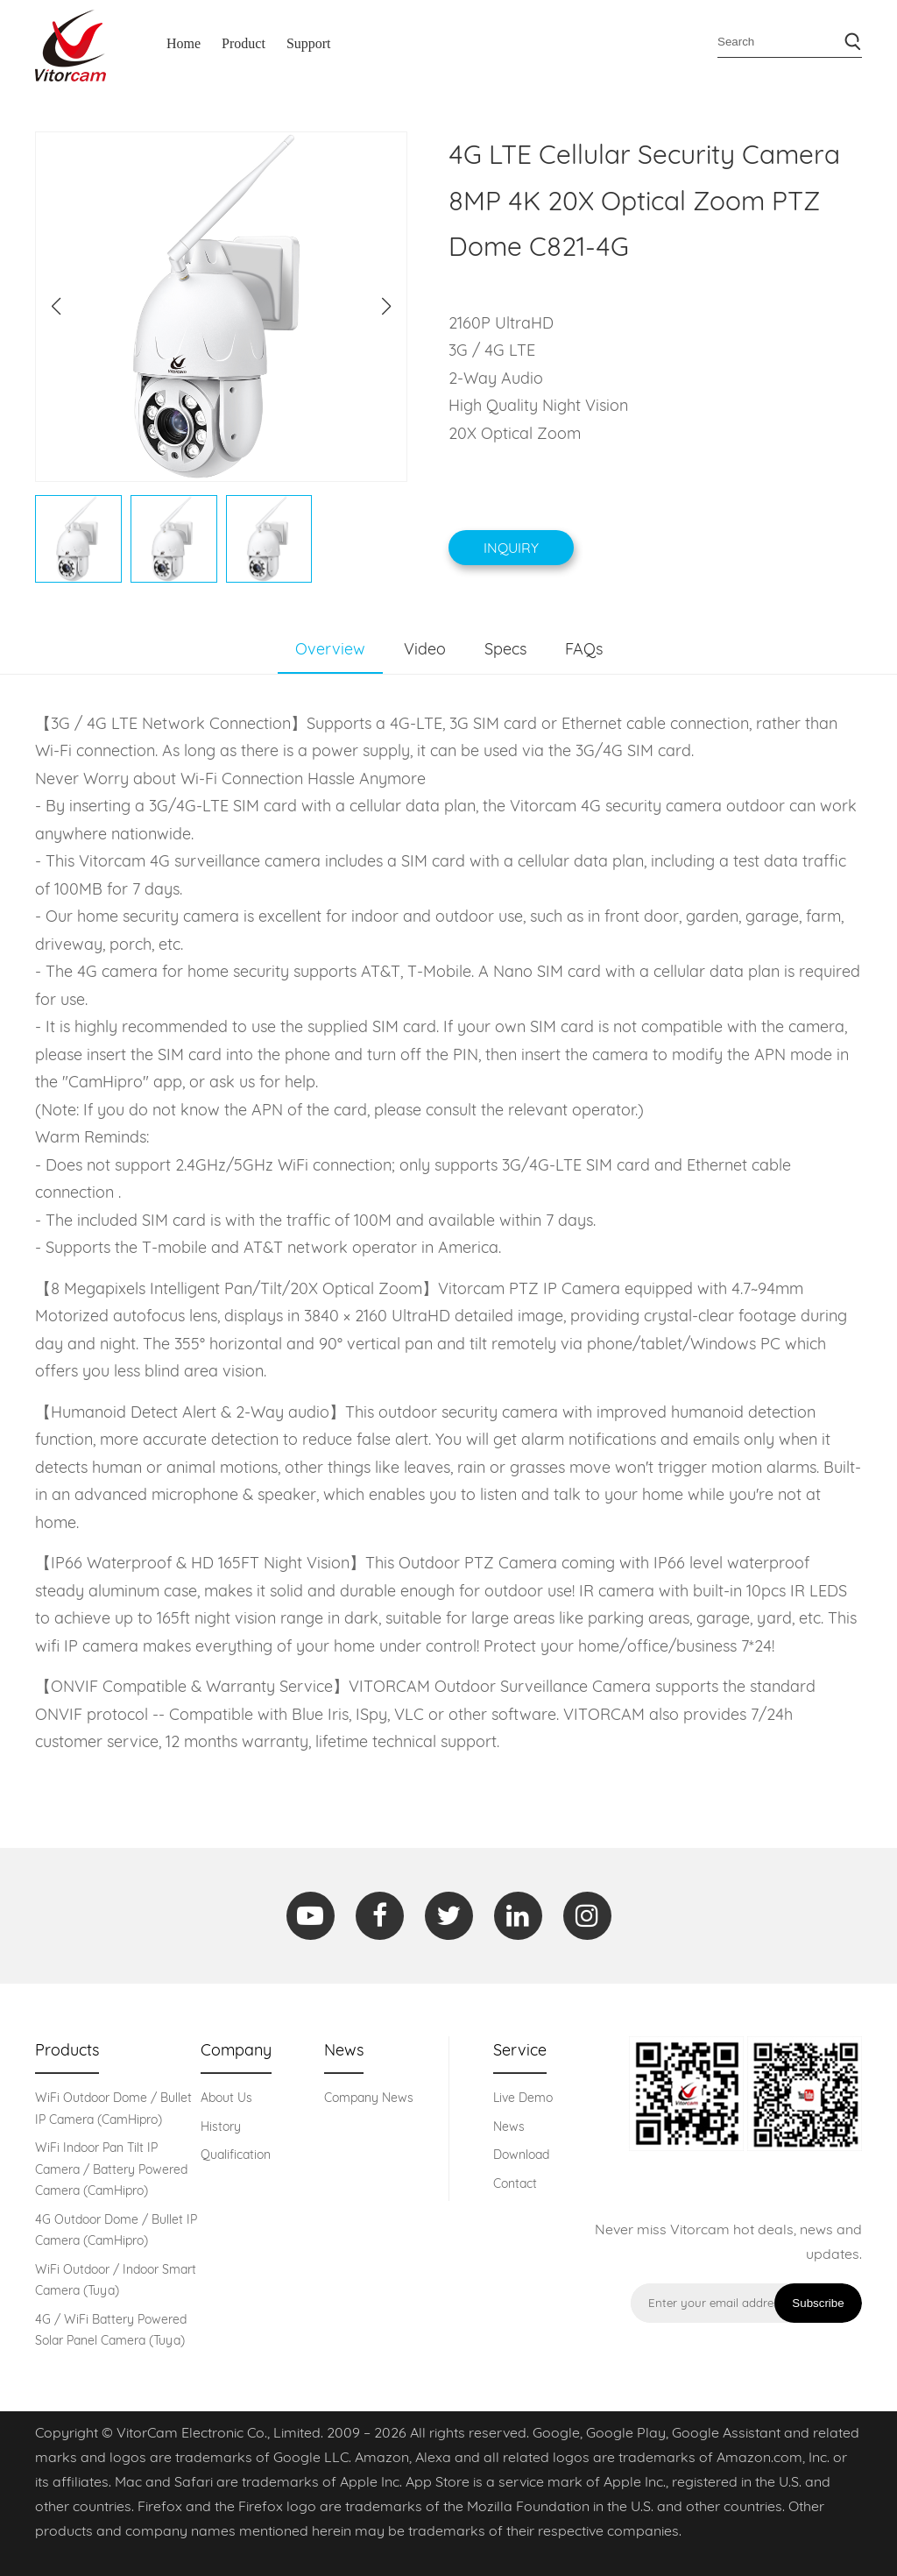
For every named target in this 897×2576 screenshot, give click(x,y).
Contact (515, 2183)
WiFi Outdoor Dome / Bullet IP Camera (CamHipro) (113, 2108)
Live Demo (523, 2097)
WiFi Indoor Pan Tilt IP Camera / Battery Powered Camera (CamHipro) (111, 2169)
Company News (368, 2097)
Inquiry (511, 547)
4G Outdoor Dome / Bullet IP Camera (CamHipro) (116, 2230)
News (509, 2126)
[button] (387, 306)
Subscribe (818, 2303)
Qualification (236, 2154)
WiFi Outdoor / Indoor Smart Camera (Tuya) (115, 2280)
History (221, 2126)
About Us (226, 2097)
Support (308, 43)
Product (243, 43)
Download (521, 2154)
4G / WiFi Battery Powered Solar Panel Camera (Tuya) (111, 2330)
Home (183, 43)
